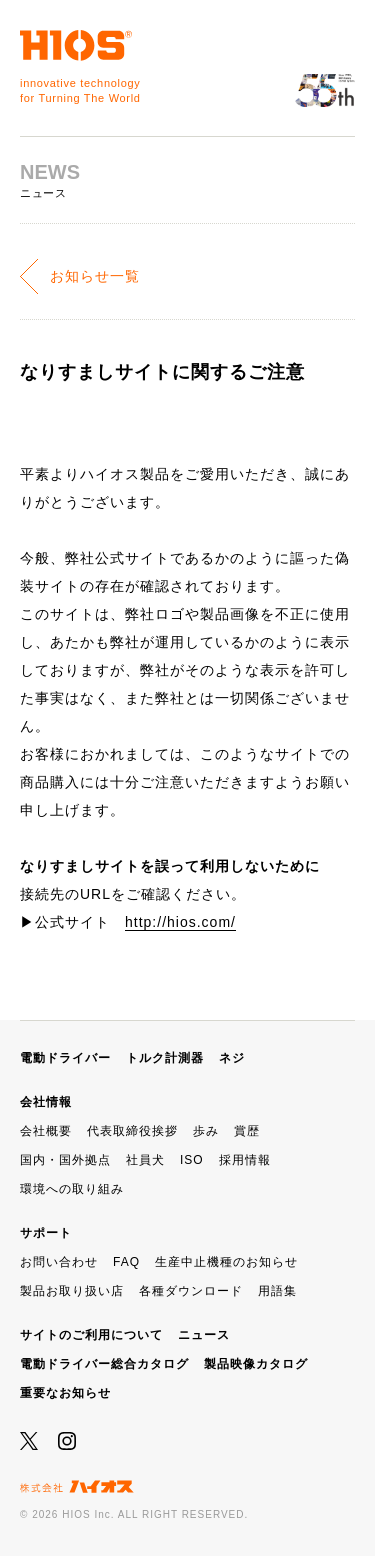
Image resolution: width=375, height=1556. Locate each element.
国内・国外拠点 (65, 1160)
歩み (206, 1131)
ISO (192, 1160)
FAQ (126, 1262)
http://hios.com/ (180, 922)
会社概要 (46, 1131)
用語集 (277, 1291)
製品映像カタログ (256, 1364)
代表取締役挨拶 (132, 1131)
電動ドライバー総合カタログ (104, 1364)
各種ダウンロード (191, 1291)
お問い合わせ (59, 1262)
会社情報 (46, 1102)
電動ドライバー (65, 1058)
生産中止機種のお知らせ (226, 1262)
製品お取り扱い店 (72, 1291)
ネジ (232, 1058)
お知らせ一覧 (95, 276)
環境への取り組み (72, 1189)
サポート (46, 1233)
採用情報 (245, 1160)
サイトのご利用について (91, 1335)
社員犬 (145, 1160)
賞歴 (247, 1131)
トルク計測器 (165, 1058)
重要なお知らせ (65, 1393)
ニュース (204, 1335)
